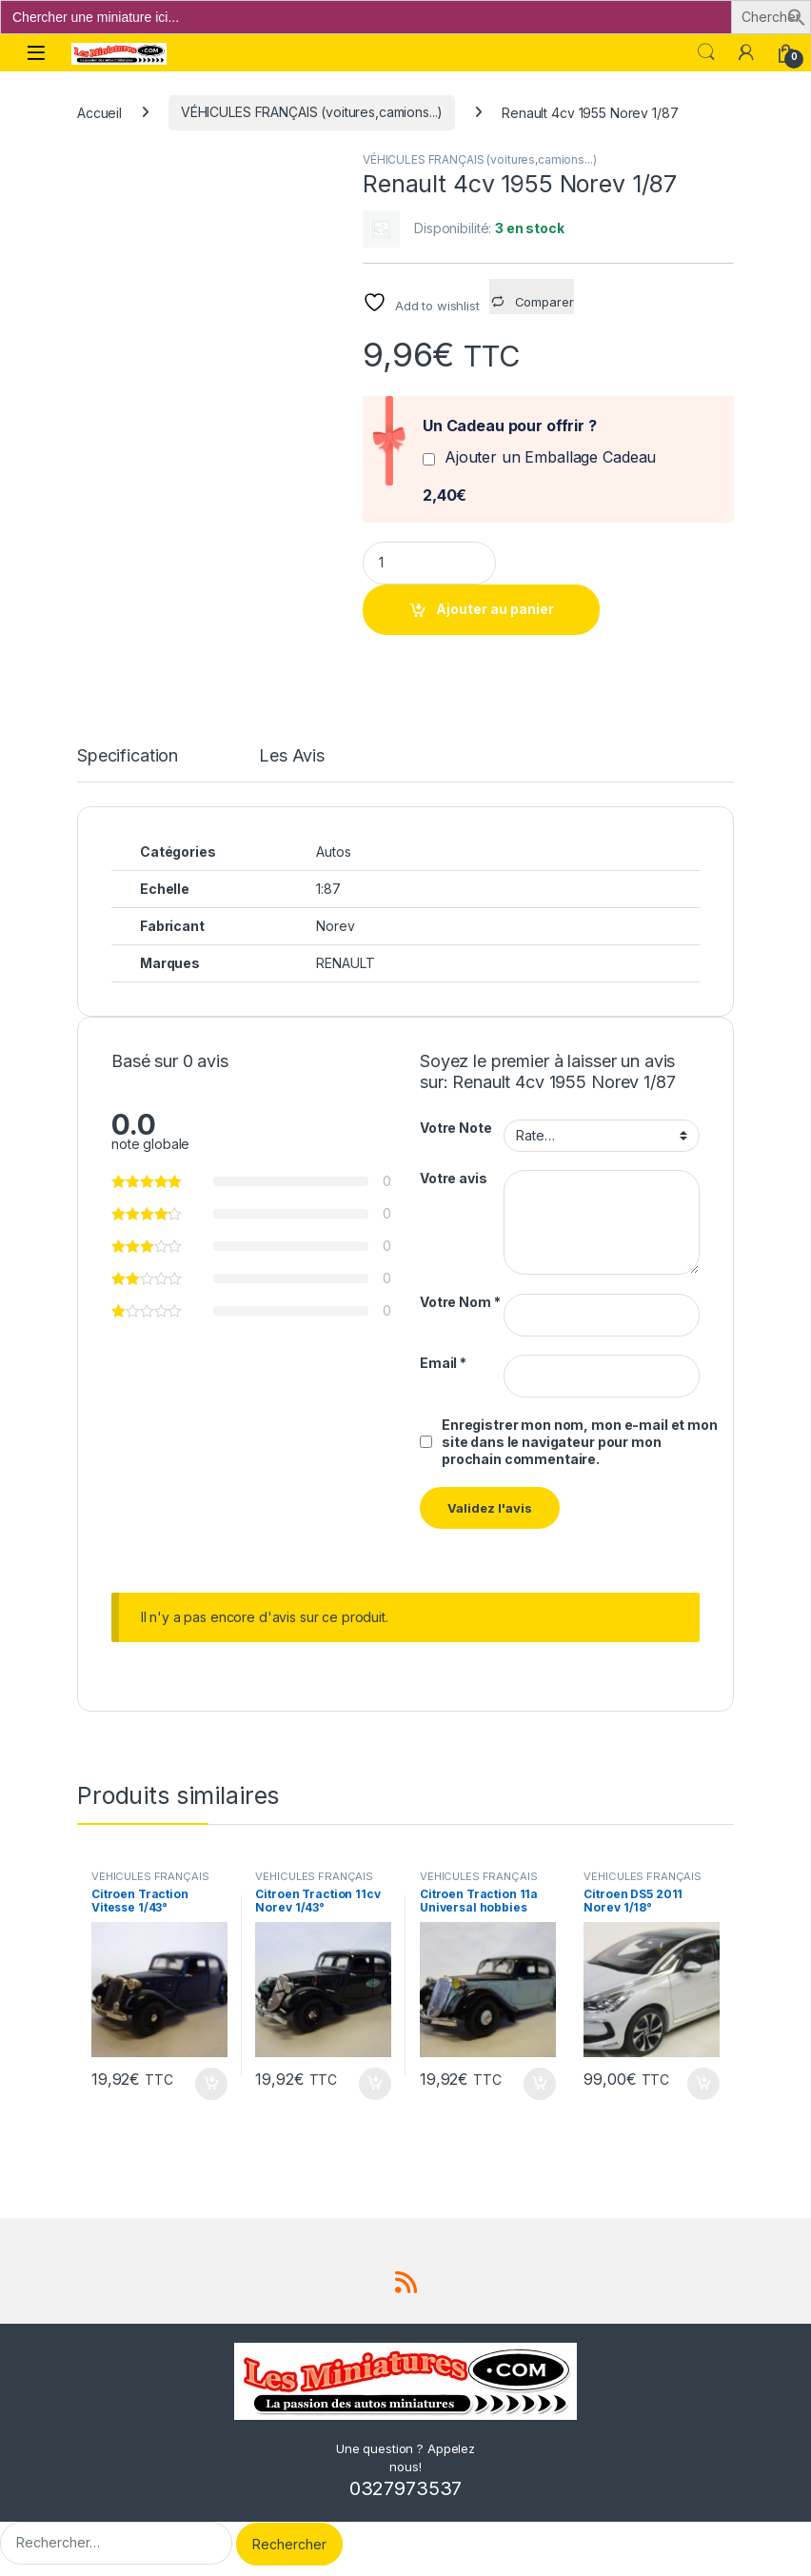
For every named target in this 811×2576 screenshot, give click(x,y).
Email (443, 1363)
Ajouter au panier (495, 609)
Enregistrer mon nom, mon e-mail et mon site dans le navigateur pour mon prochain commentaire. (580, 1442)
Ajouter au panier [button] (211, 2084)
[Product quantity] (429, 563)
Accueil (99, 112)
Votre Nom (460, 1302)
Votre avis (453, 1178)
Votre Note (456, 1128)
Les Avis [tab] (292, 756)
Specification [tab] (127, 756)
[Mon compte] (746, 52)
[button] (796, 16)
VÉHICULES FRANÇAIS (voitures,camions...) (312, 112)
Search (706, 52)
